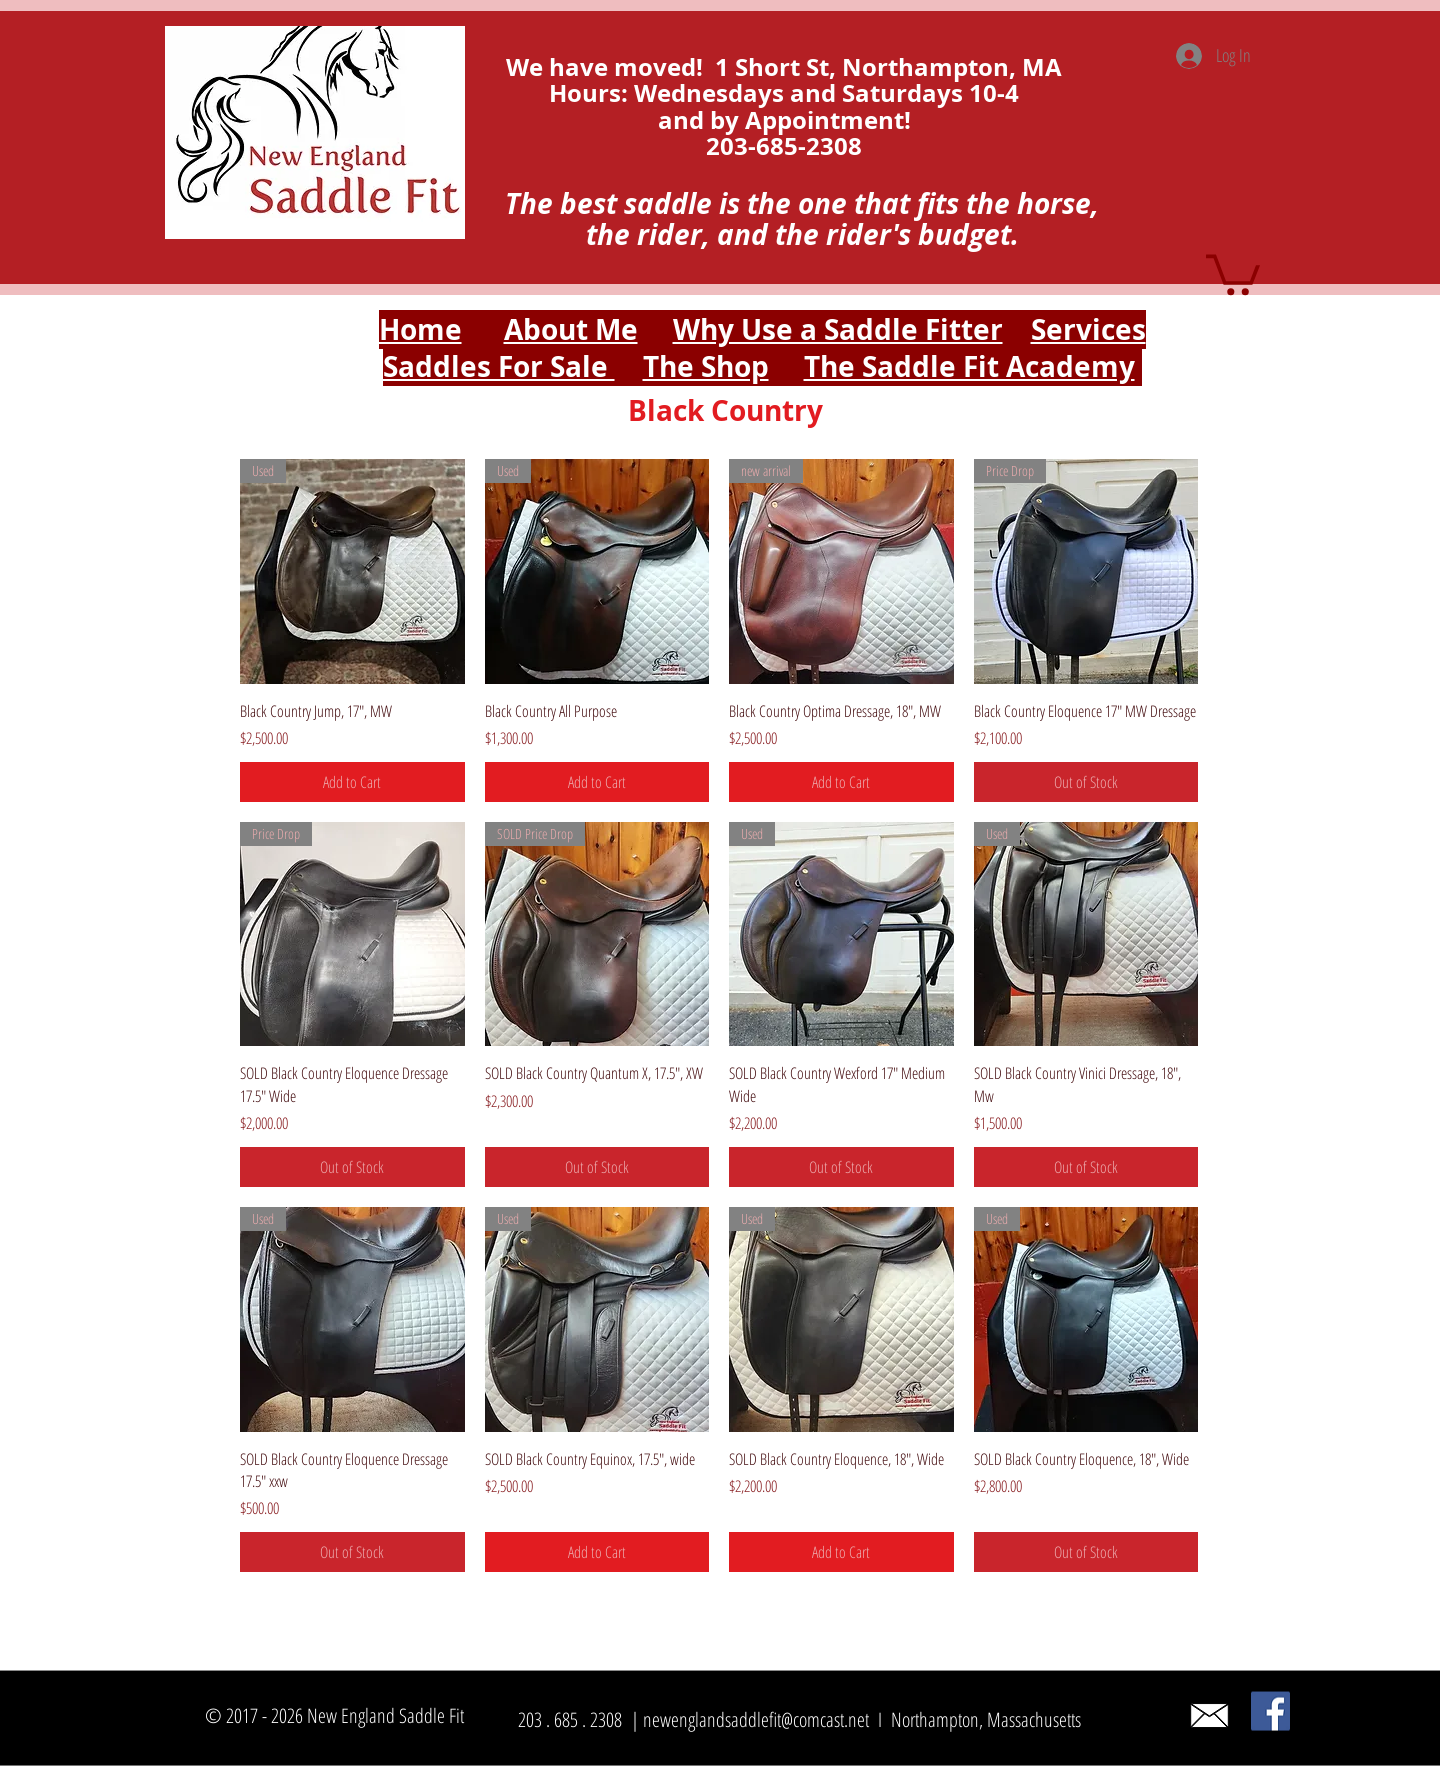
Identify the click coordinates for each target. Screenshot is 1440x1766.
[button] (1233, 272)
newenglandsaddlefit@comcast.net (756, 1719)
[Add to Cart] (352, 782)
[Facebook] (1270, 1711)
